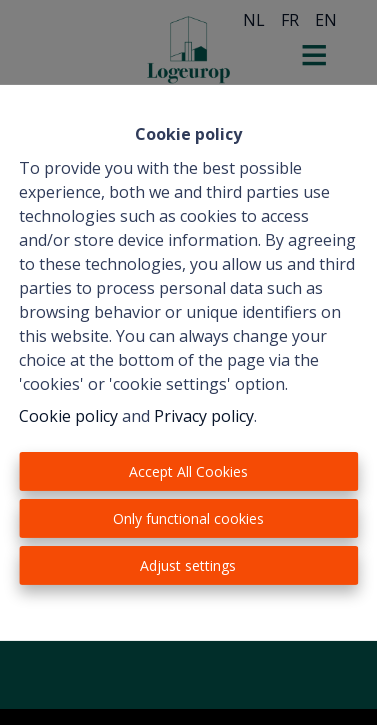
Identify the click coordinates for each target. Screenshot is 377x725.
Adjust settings (188, 565)
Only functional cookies (188, 518)
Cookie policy (68, 416)
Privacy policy (204, 416)
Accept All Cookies (188, 471)
